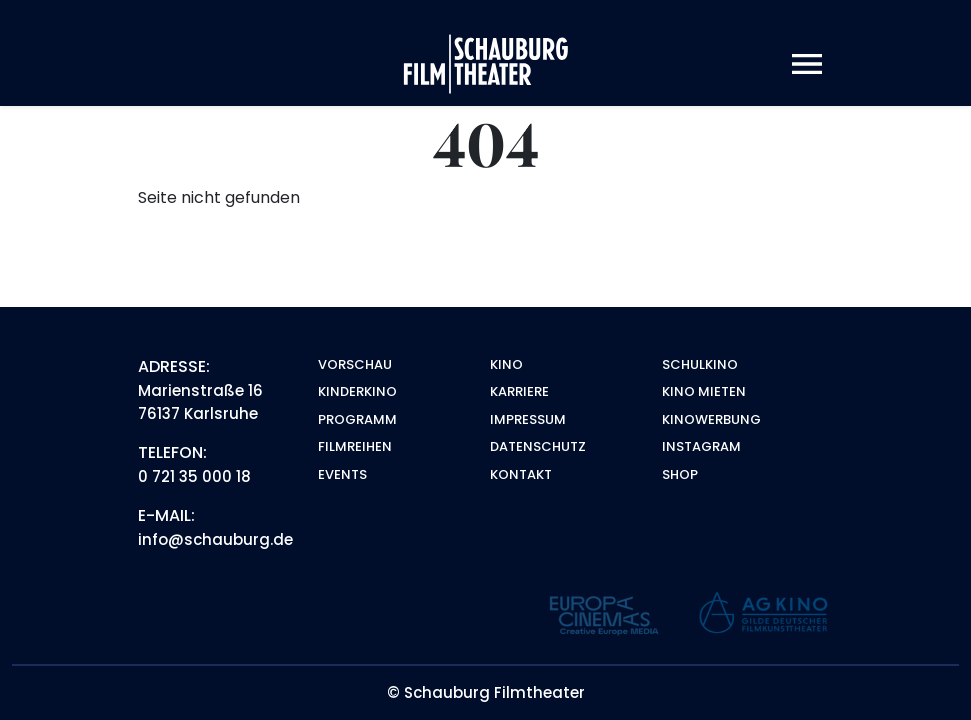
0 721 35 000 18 (194, 476)
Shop (680, 474)
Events (342, 474)
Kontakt (521, 474)
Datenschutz (538, 446)
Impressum (528, 419)
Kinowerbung (711, 419)
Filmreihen (355, 446)
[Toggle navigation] (807, 64)
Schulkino (700, 364)
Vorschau (355, 364)
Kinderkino (357, 391)
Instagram (701, 446)
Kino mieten (704, 391)
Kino (506, 364)
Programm (357, 419)
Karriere (519, 391)
